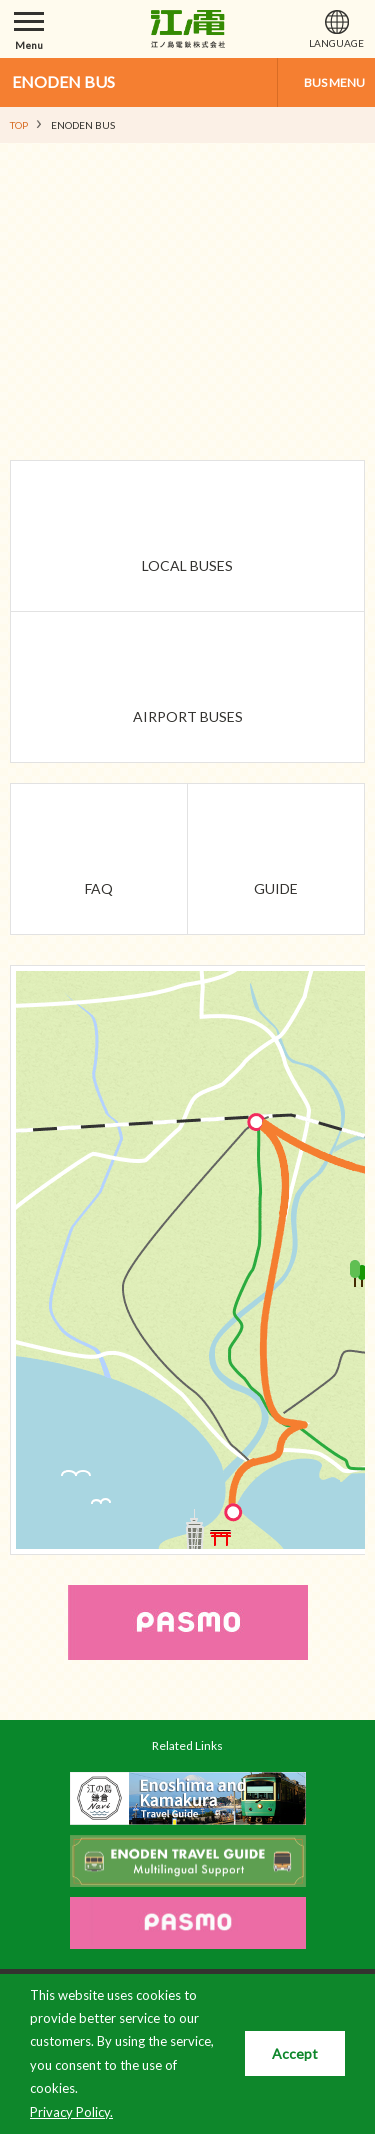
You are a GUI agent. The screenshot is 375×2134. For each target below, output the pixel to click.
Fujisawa (190, 1123)
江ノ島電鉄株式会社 (188, 29)
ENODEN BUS (63, 81)
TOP (19, 125)
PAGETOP (322, 1715)
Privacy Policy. (71, 2112)
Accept (295, 2053)
